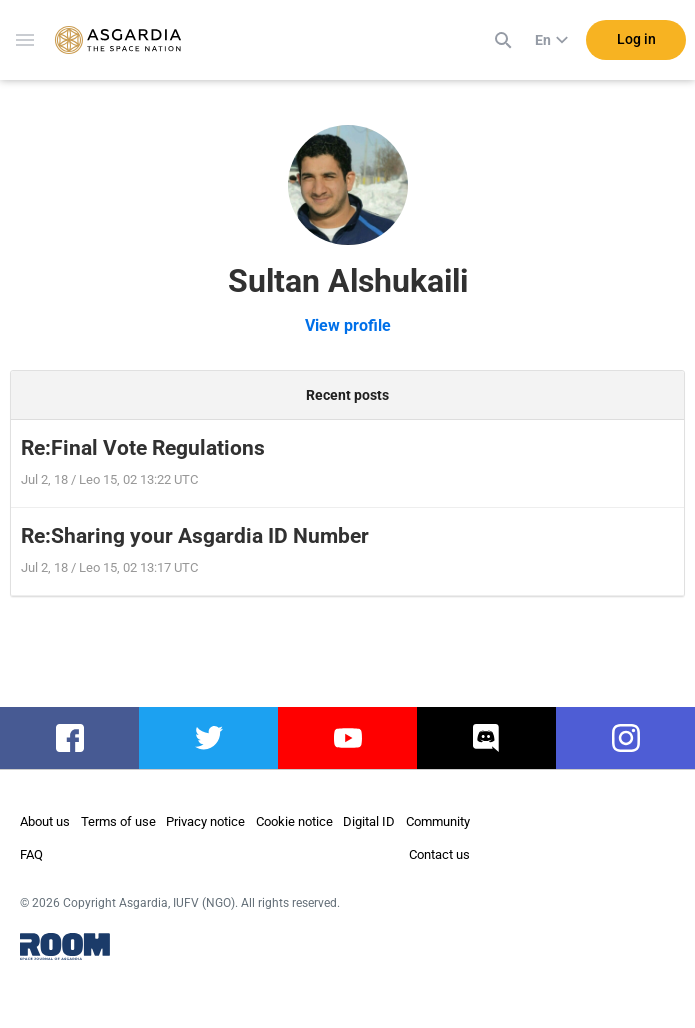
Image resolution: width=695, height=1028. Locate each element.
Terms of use (118, 821)
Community (438, 821)
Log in (636, 39)
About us (45, 821)
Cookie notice (294, 821)
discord (486, 738)
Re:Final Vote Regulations (143, 448)
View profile (348, 325)
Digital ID (369, 821)
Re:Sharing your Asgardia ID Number (195, 536)
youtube (348, 738)
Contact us (439, 854)
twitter (208, 738)
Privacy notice (205, 821)
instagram (625, 738)
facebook (69, 738)
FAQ (31, 854)
